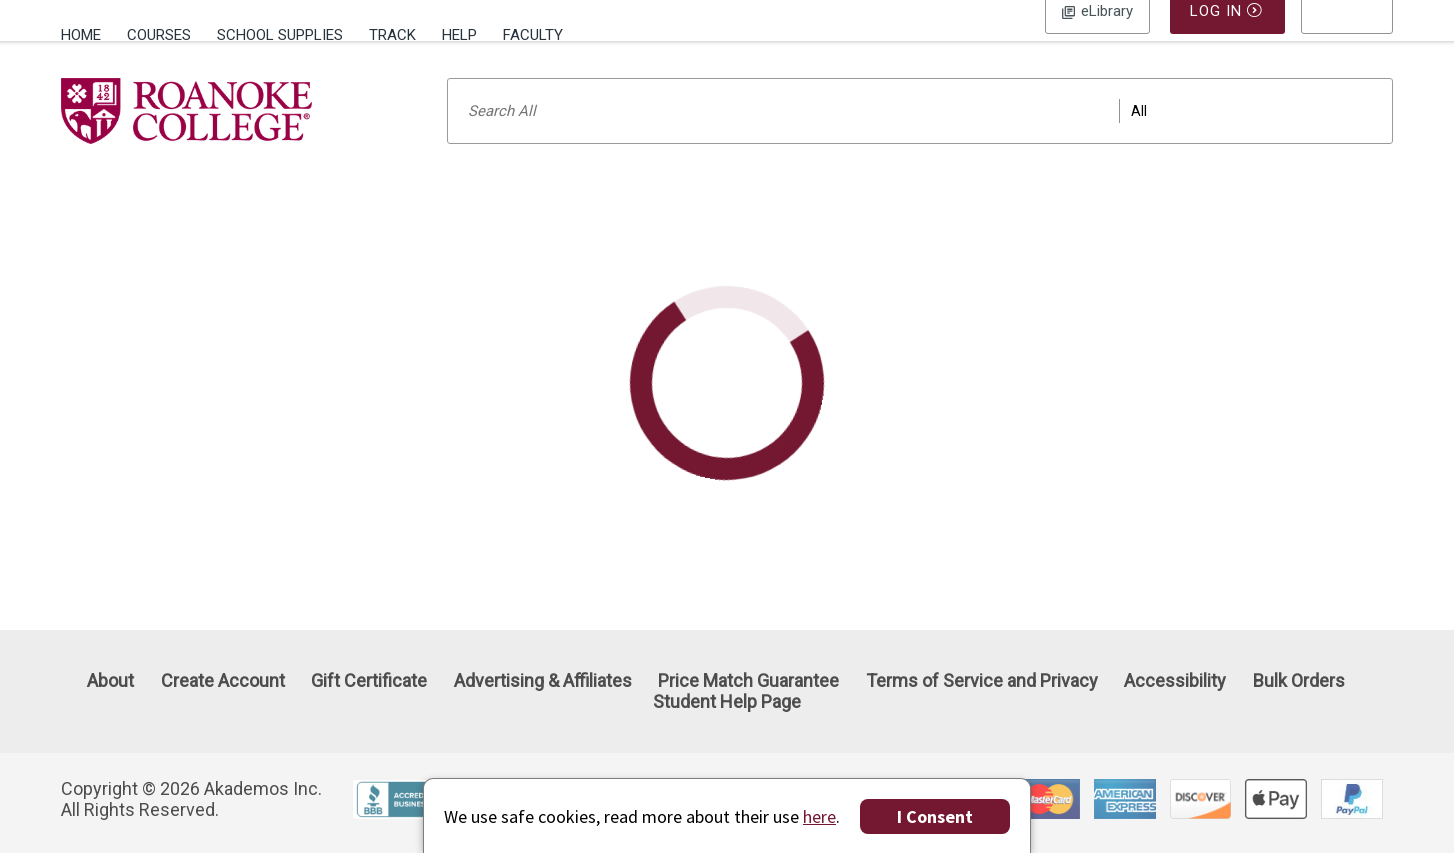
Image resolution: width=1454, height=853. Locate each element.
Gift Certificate (369, 680)
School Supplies (280, 35)
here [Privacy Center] (819, 816)
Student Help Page (727, 702)
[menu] (1347, 35)
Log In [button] (1097, 35)
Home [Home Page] (81, 35)
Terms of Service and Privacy (982, 680)
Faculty (533, 35)
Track (392, 35)
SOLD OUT (1052, 316)
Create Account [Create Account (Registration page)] (223, 680)
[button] (1347, 35)
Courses (159, 35)
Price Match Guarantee (748, 680)
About (110, 680)
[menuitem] (87, 33)
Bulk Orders (1299, 680)
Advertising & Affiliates (543, 680)
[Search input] (920, 137)
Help (459, 35)
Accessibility (1175, 680)
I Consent (935, 816)
